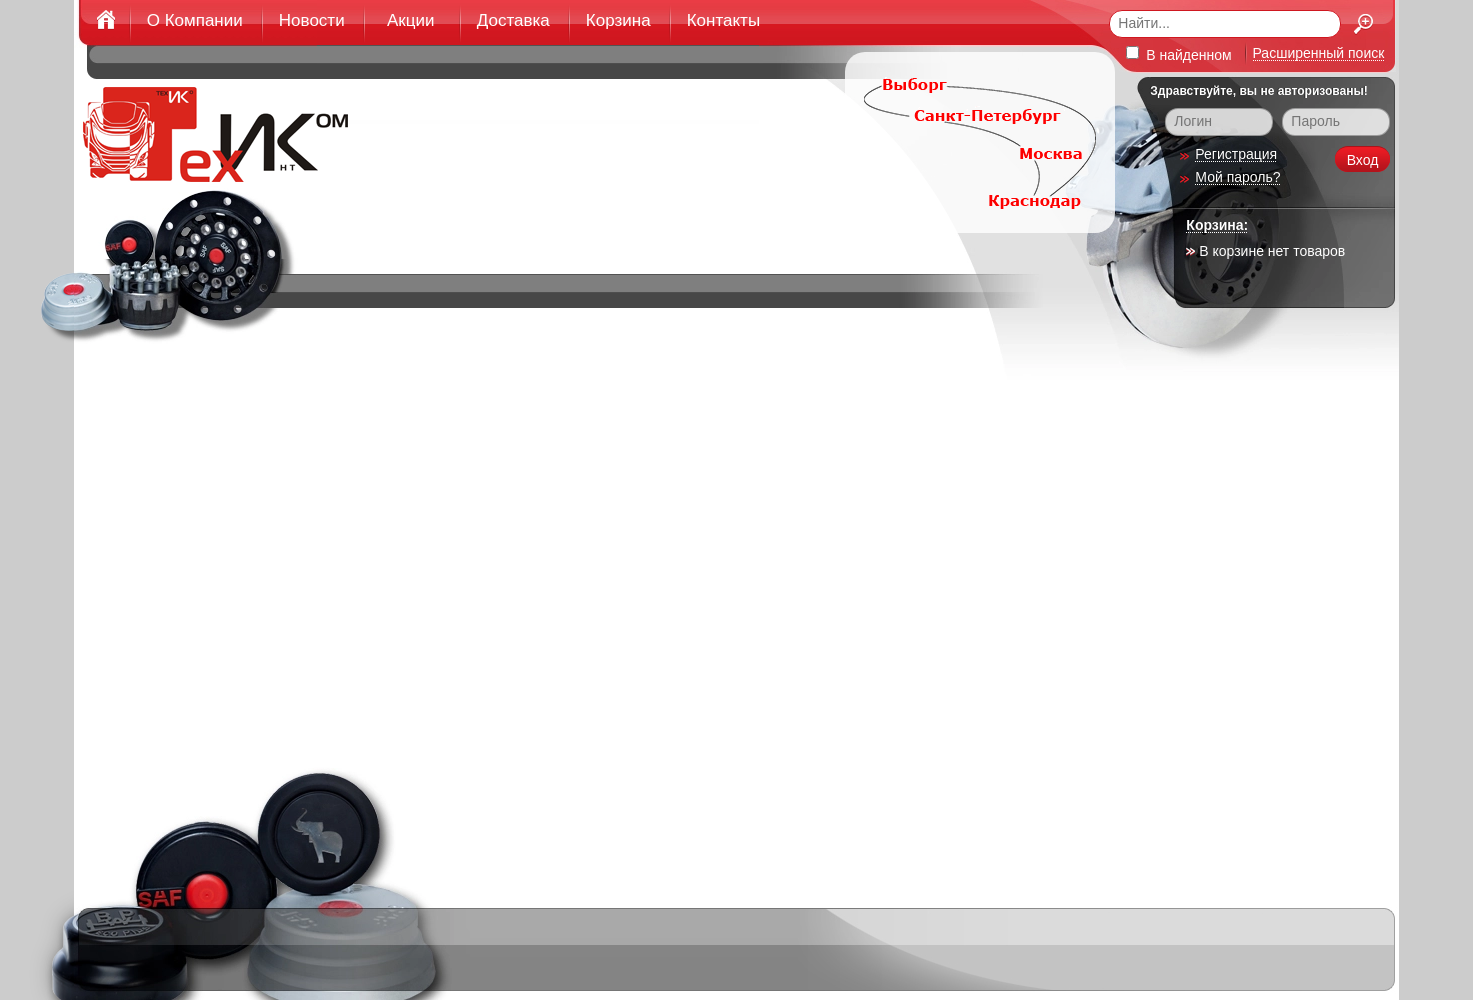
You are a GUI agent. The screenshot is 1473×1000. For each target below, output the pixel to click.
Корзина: (1217, 225)
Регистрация (1236, 154)
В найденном (1178, 54)
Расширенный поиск (1319, 53)
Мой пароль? (1237, 177)
